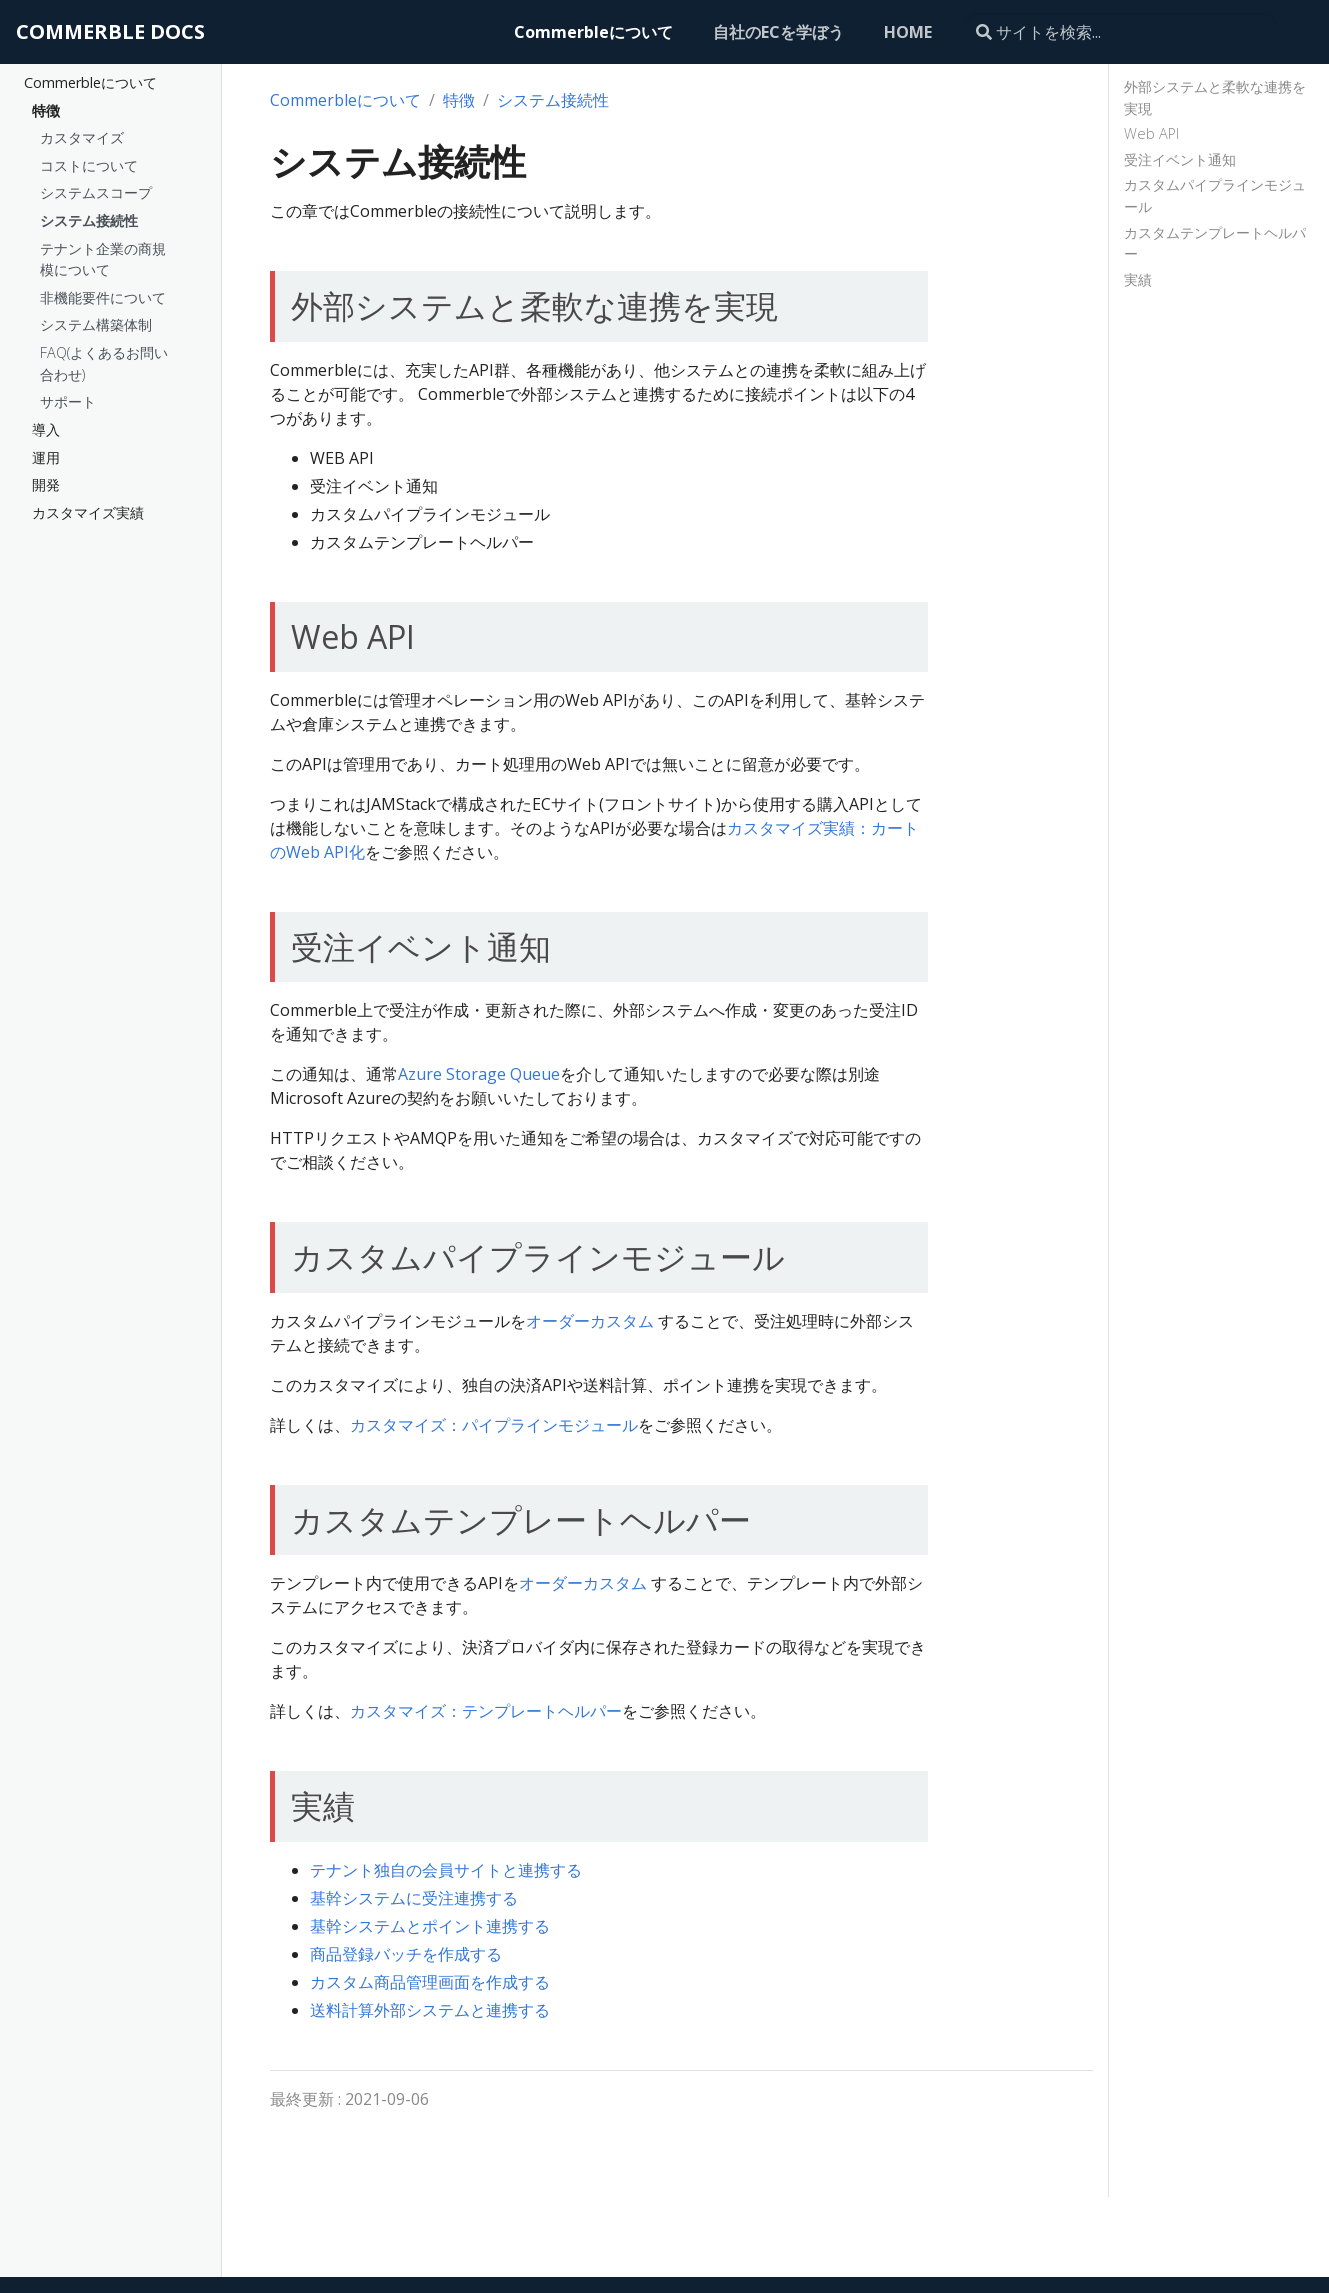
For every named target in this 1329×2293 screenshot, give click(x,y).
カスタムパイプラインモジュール (1215, 195)
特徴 (46, 110)
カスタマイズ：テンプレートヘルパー (486, 1711)
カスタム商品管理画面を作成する (430, 1982)
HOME (908, 32)
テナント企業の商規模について (103, 259)
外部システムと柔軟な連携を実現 (1215, 97)
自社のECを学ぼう (778, 32)
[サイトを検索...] (1121, 32)
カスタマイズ (82, 137)
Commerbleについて (593, 32)
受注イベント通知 (1180, 159)
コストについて (89, 165)
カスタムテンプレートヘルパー (1215, 243)
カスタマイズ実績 (88, 512)
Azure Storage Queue (479, 1074)
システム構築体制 (96, 324)
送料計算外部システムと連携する (430, 2010)
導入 (46, 429)
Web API (1151, 133)
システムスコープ (96, 192)
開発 (46, 484)
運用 (46, 457)
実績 (1138, 279)
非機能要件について (103, 297)
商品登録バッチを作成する (406, 1954)
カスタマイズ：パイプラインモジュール (494, 1425)
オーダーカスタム (590, 1321)
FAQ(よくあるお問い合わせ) (104, 363)
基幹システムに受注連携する (414, 1898)
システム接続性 (89, 220)
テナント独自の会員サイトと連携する (446, 1870)
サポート (68, 401)
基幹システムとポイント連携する (430, 1926)
